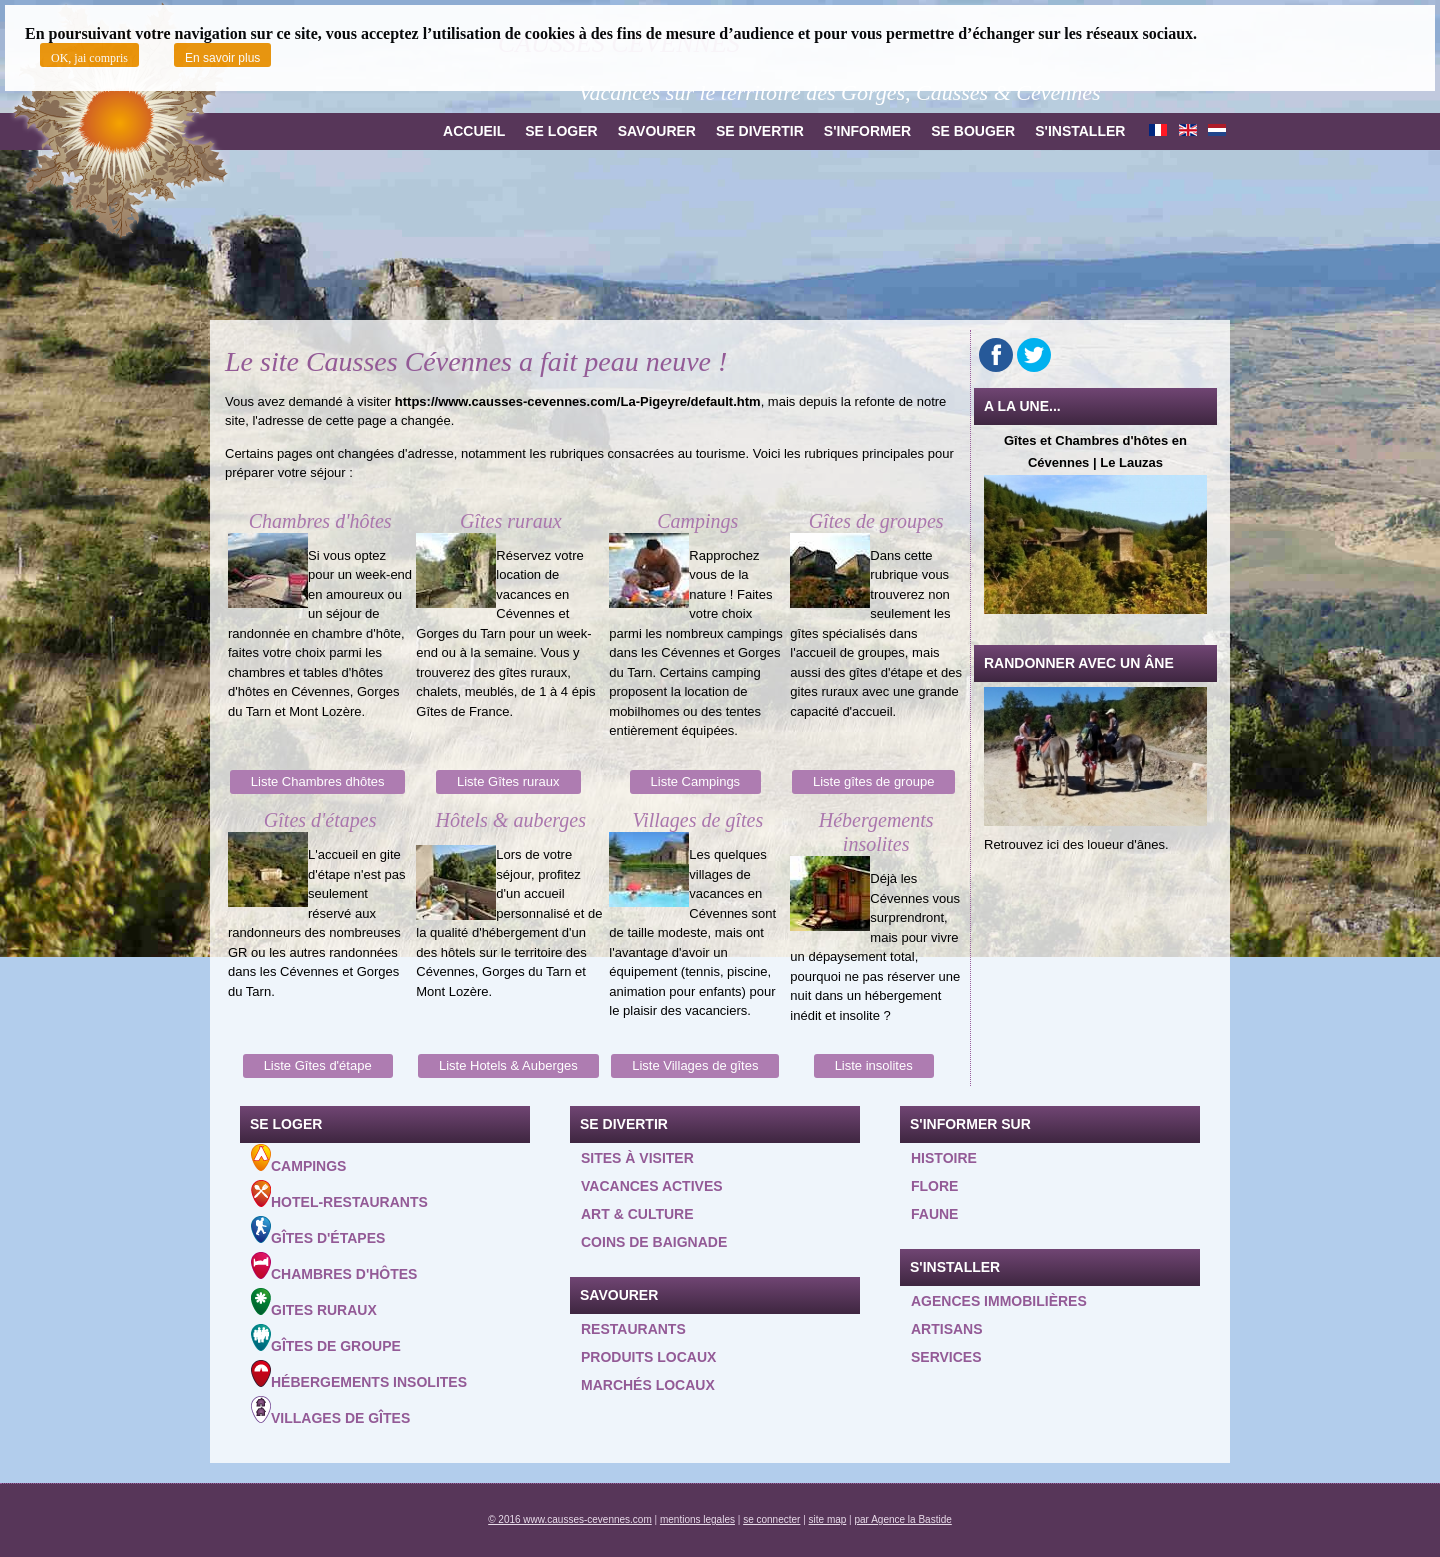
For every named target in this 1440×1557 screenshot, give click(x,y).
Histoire (944, 1158)
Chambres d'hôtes (334, 1267)
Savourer (657, 131)
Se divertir (760, 131)
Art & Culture (637, 1214)
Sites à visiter (637, 1158)
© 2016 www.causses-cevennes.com (570, 1519)
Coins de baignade (654, 1242)
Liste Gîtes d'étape (318, 1065)
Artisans (947, 1329)
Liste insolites (874, 1065)
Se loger (561, 131)
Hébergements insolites (359, 1375)
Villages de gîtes (330, 1411)
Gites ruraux (314, 1303)
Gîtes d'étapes (318, 1231)
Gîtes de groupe (326, 1339)
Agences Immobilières (999, 1301)
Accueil (474, 131)
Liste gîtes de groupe (873, 781)
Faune (934, 1214)
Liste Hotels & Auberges (508, 1065)
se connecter (771, 1519)
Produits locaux (648, 1357)
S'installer (1080, 131)
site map (828, 1519)
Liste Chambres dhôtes (318, 781)
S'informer (867, 131)
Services (946, 1357)
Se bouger (973, 131)
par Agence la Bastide (903, 1519)
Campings (298, 1159)
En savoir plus (222, 58)
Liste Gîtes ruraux (508, 781)
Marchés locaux (648, 1385)
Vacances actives (652, 1186)
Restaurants (633, 1329)
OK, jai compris (89, 58)
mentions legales (697, 1519)
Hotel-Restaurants (339, 1195)
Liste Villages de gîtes (695, 1065)
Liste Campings (696, 781)
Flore (934, 1186)
